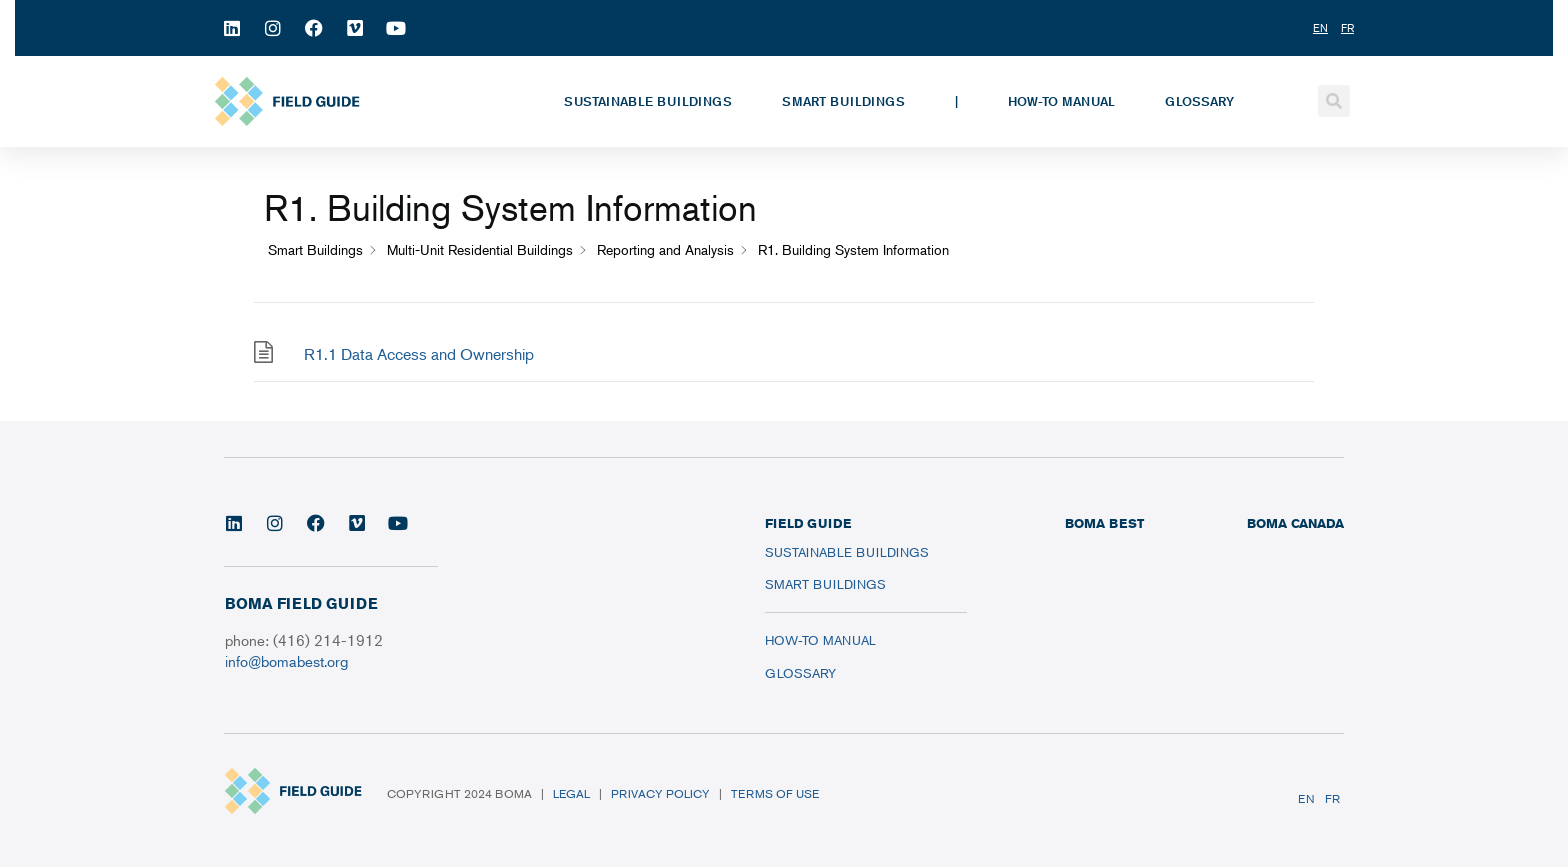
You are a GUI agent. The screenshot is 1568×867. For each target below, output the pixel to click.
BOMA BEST (1104, 523)
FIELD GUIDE (808, 523)
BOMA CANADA (1295, 523)
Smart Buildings (843, 101)
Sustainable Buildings (648, 101)
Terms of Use (775, 793)
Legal (571, 793)
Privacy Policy (660, 793)
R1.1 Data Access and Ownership (419, 354)
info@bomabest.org (286, 660)
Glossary (1199, 101)
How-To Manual (1061, 101)
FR (1332, 798)
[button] (1334, 101)
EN (1306, 798)
